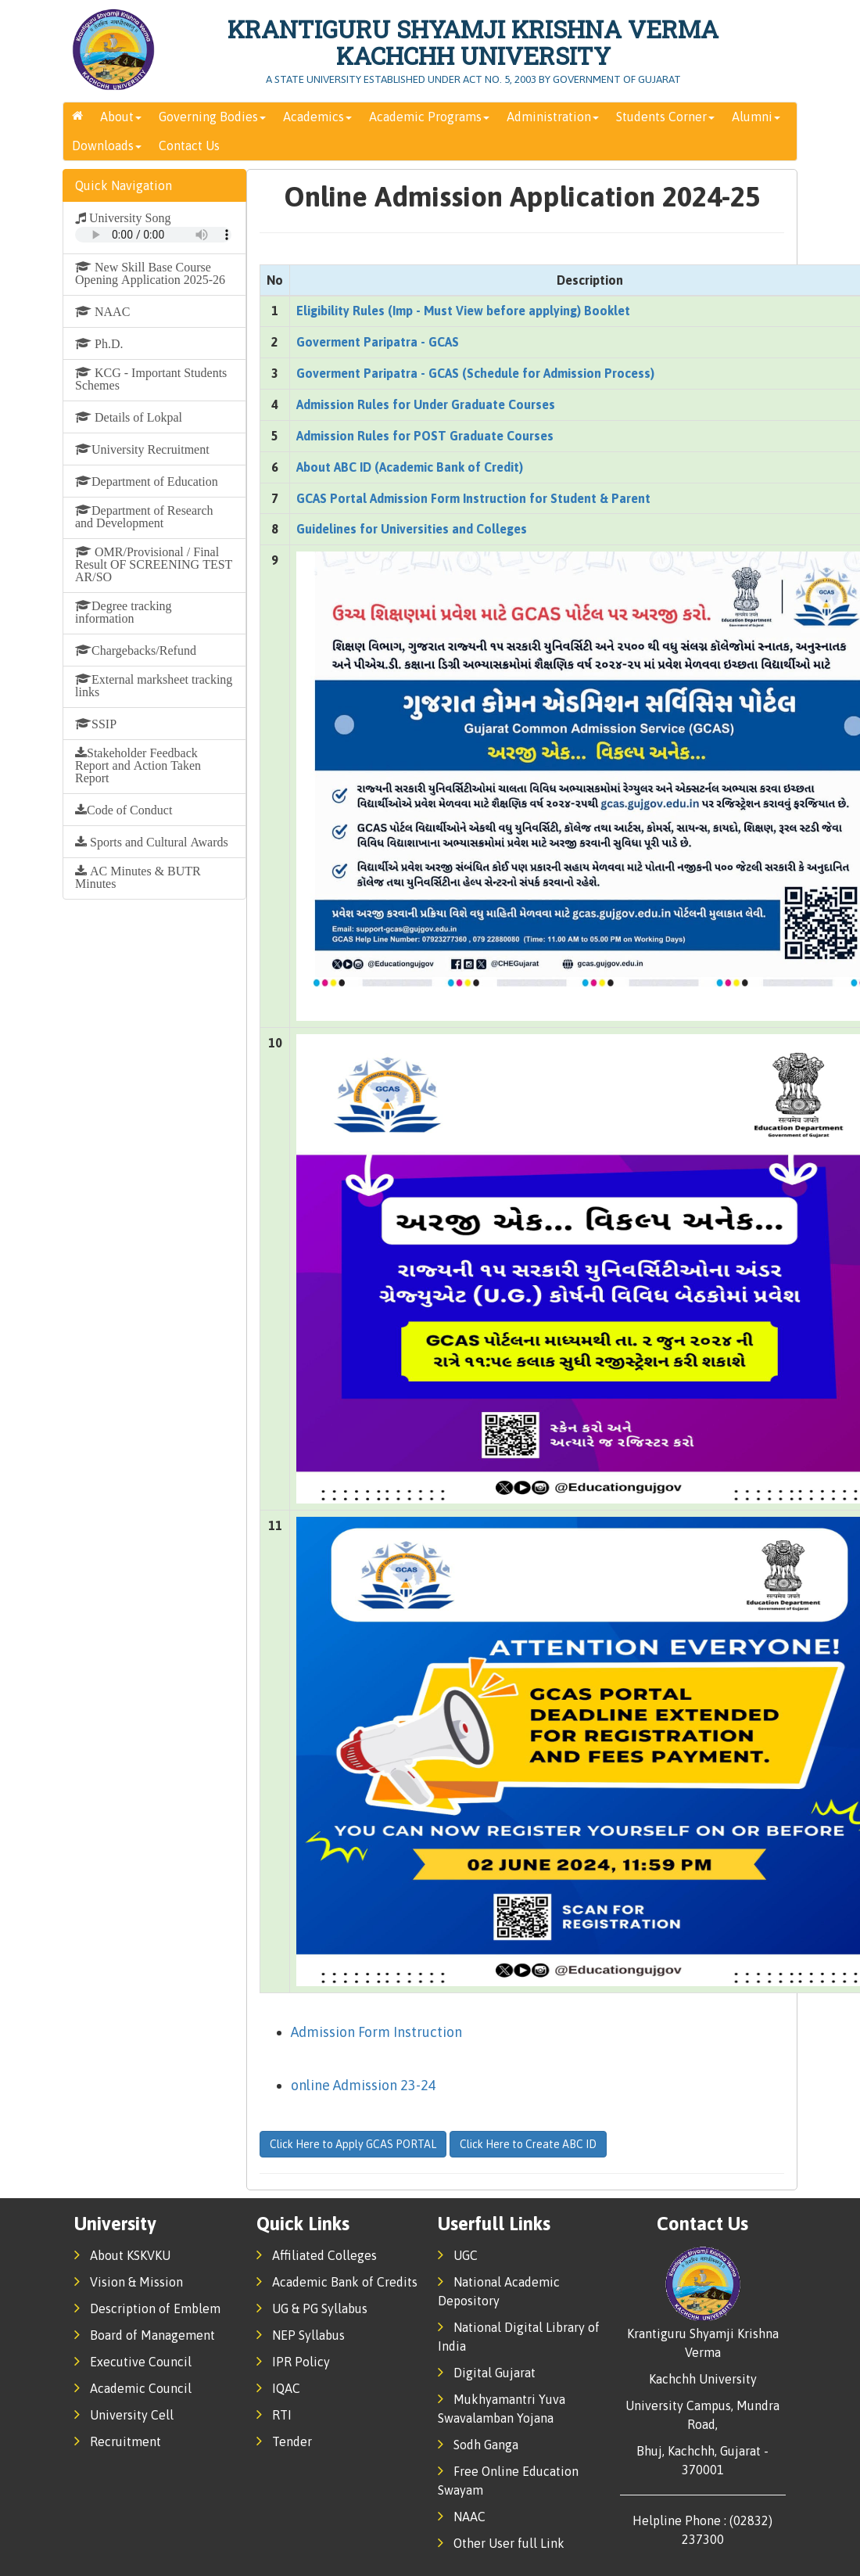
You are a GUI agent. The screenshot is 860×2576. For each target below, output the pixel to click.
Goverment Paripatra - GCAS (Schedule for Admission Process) (475, 373)
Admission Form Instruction (376, 2032)
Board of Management (144, 2335)
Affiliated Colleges (316, 2255)
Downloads (107, 145)
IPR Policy (293, 2362)
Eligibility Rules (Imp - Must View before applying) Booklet (463, 311)
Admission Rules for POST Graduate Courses (425, 436)
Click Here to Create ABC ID (528, 2144)
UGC (458, 2255)
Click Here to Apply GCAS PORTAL (353, 2144)
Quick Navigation (123, 185)
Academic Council (133, 2388)
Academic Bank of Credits (336, 2282)
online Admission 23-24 (363, 2085)
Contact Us (189, 145)
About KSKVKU (122, 2255)
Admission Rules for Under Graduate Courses (425, 404)
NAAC (462, 2517)
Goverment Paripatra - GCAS (377, 342)
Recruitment (117, 2441)
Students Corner (665, 117)
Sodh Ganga (478, 2445)
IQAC (278, 2388)
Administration (553, 117)
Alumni (756, 117)
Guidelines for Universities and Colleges (411, 529)
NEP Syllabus (300, 2335)
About (121, 117)
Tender (284, 2441)
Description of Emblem (147, 2308)
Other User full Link (501, 2543)
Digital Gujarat (487, 2373)
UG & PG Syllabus (311, 2308)
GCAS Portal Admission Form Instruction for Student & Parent (473, 498)
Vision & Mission (128, 2282)
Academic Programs (429, 117)
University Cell (124, 2415)
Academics (317, 117)
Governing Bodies (212, 117)
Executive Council (133, 2362)
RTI (274, 2415)
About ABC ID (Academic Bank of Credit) (409, 467)
